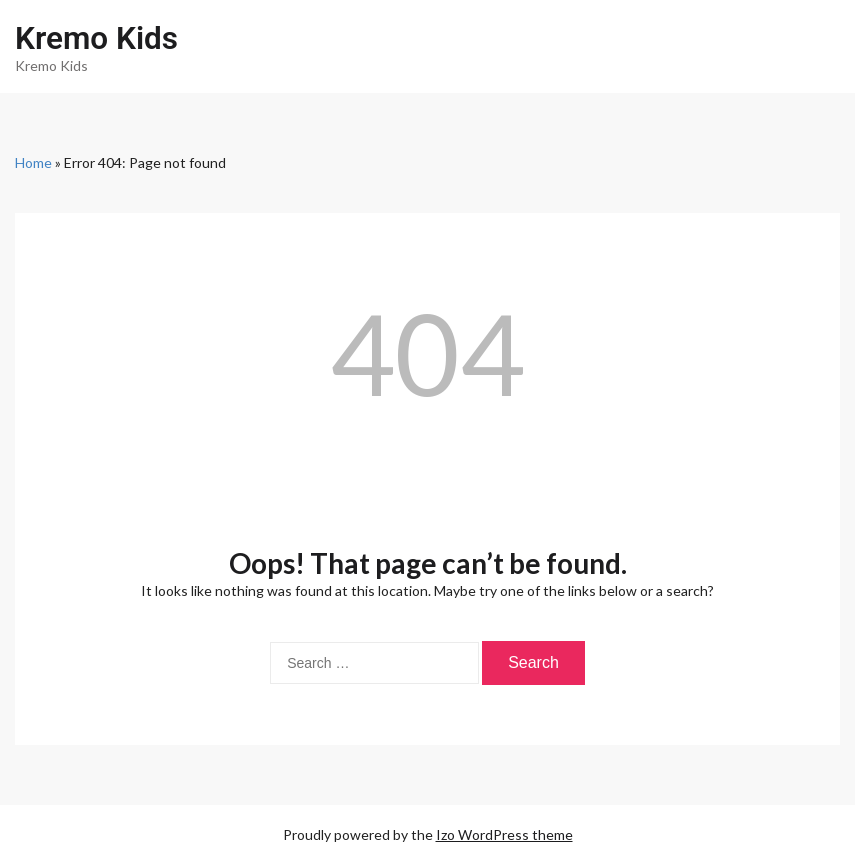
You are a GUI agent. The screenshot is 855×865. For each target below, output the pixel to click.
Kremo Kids (96, 38)
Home (33, 162)
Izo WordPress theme (504, 834)
